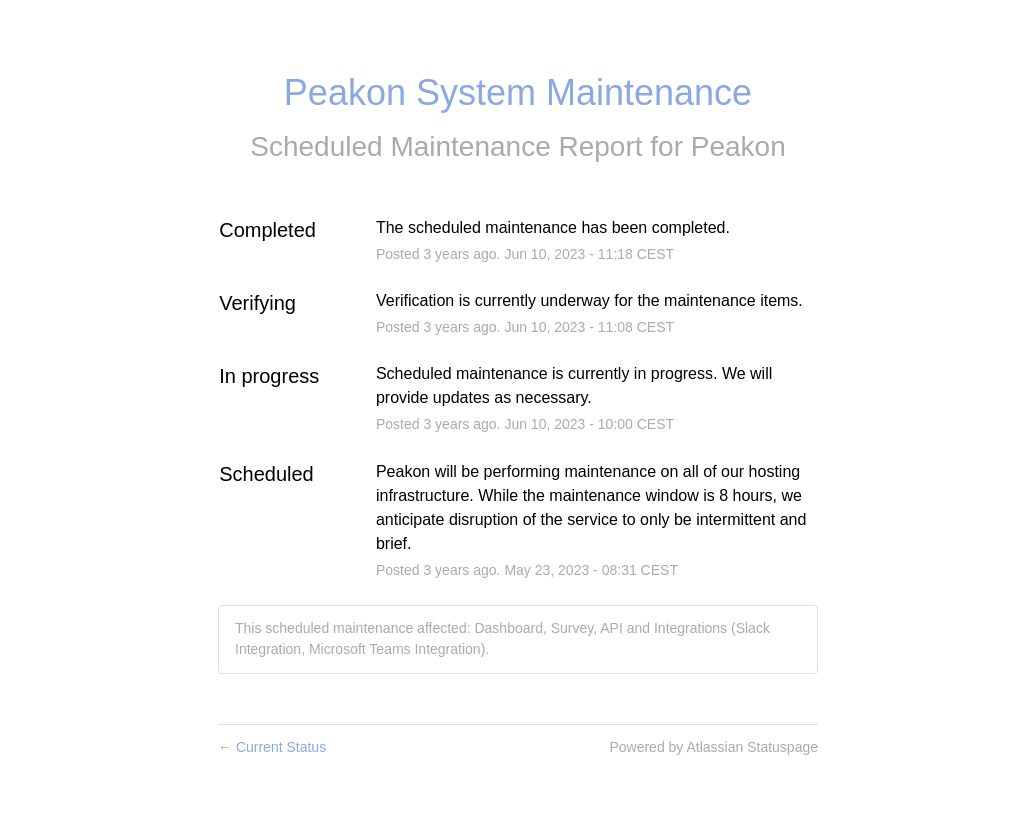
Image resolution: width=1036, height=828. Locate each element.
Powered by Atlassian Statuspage (713, 747)
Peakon (738, 146)
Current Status (272, 747)
